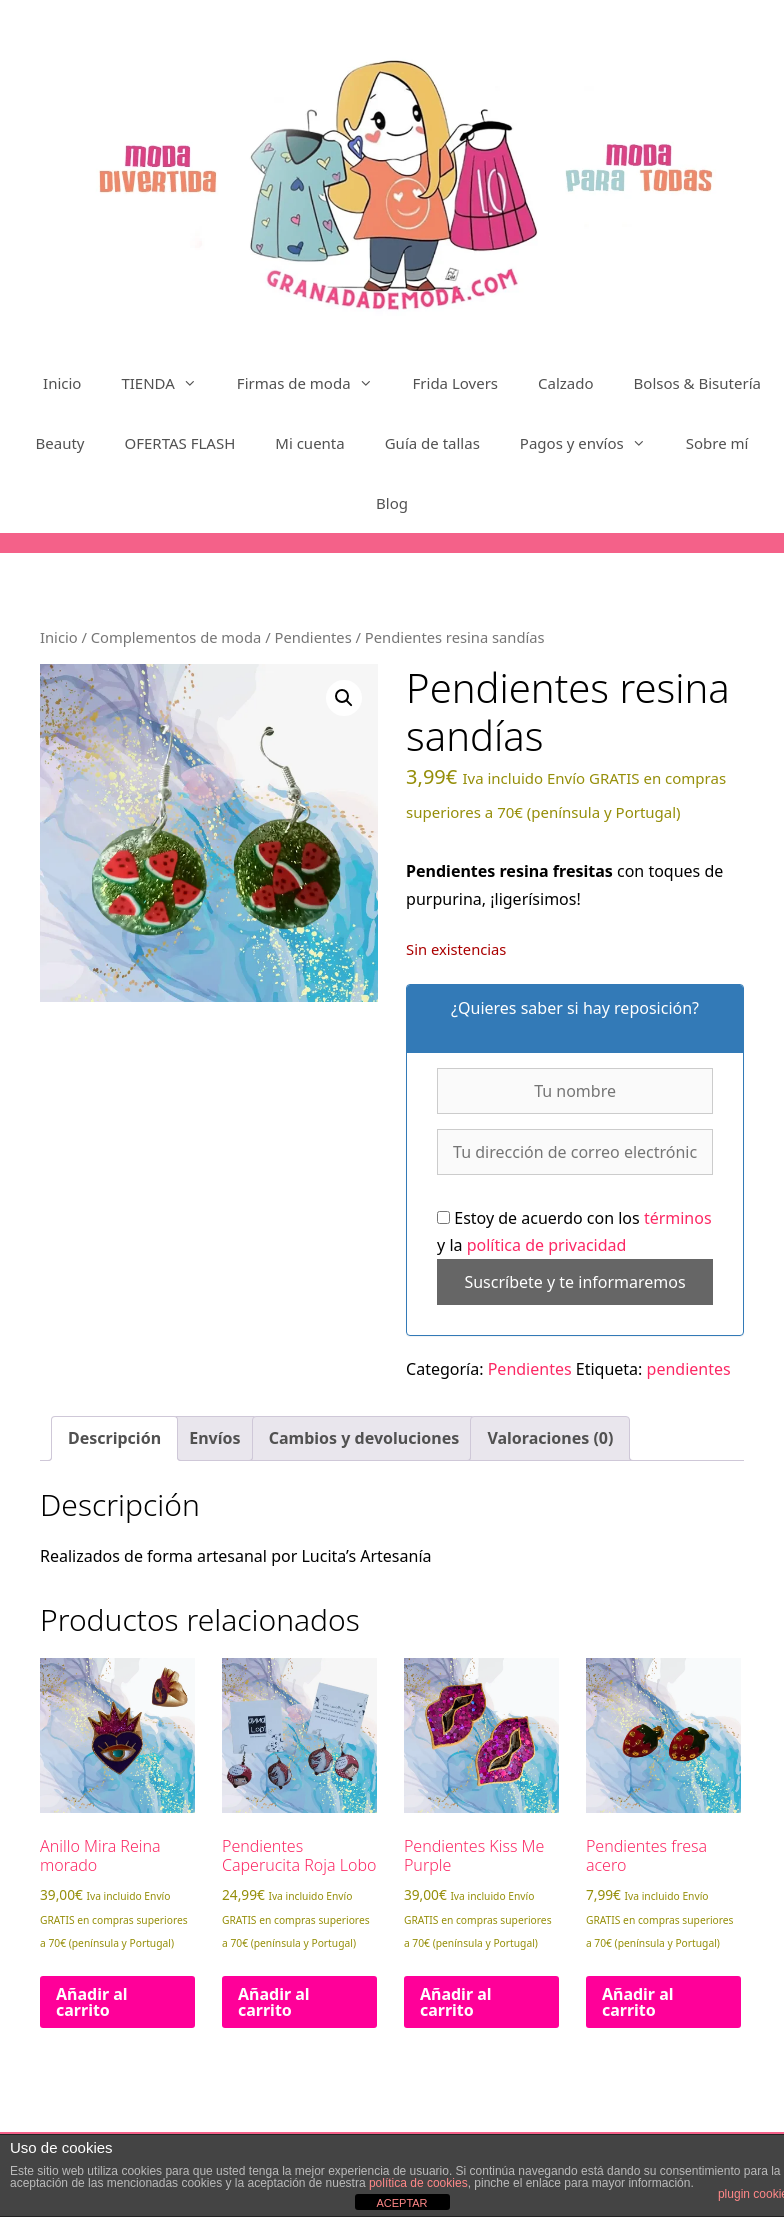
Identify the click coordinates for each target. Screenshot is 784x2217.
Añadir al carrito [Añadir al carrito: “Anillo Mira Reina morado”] (92, 2002)
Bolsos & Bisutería (697, 383)
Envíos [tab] (214, 1438)
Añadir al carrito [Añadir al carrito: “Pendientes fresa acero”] (638, 2002)
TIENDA (168, 383)
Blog (392, 503)
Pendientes (312, 637)
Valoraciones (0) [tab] (550, 1438)
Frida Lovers (456, 383)
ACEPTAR (401, 2203)
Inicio (62, 383)
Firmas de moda (315, 383)
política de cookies (418, 2183)
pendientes (689, 1369)
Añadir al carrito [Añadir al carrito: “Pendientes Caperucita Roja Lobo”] (274, 2002)
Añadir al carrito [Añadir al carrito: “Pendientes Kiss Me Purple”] (456, 2002)
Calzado (566, 383)
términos (678, 1218)
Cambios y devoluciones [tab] (364, 1438)
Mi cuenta (309, 443)
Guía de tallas (432, 443)
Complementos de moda (176, 637)
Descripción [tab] (114, 1438)
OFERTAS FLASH (180, 443)
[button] (344, 698)
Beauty (60, 443)
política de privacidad (547, 1245)
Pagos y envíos (593, 443)
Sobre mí (717, 443)
